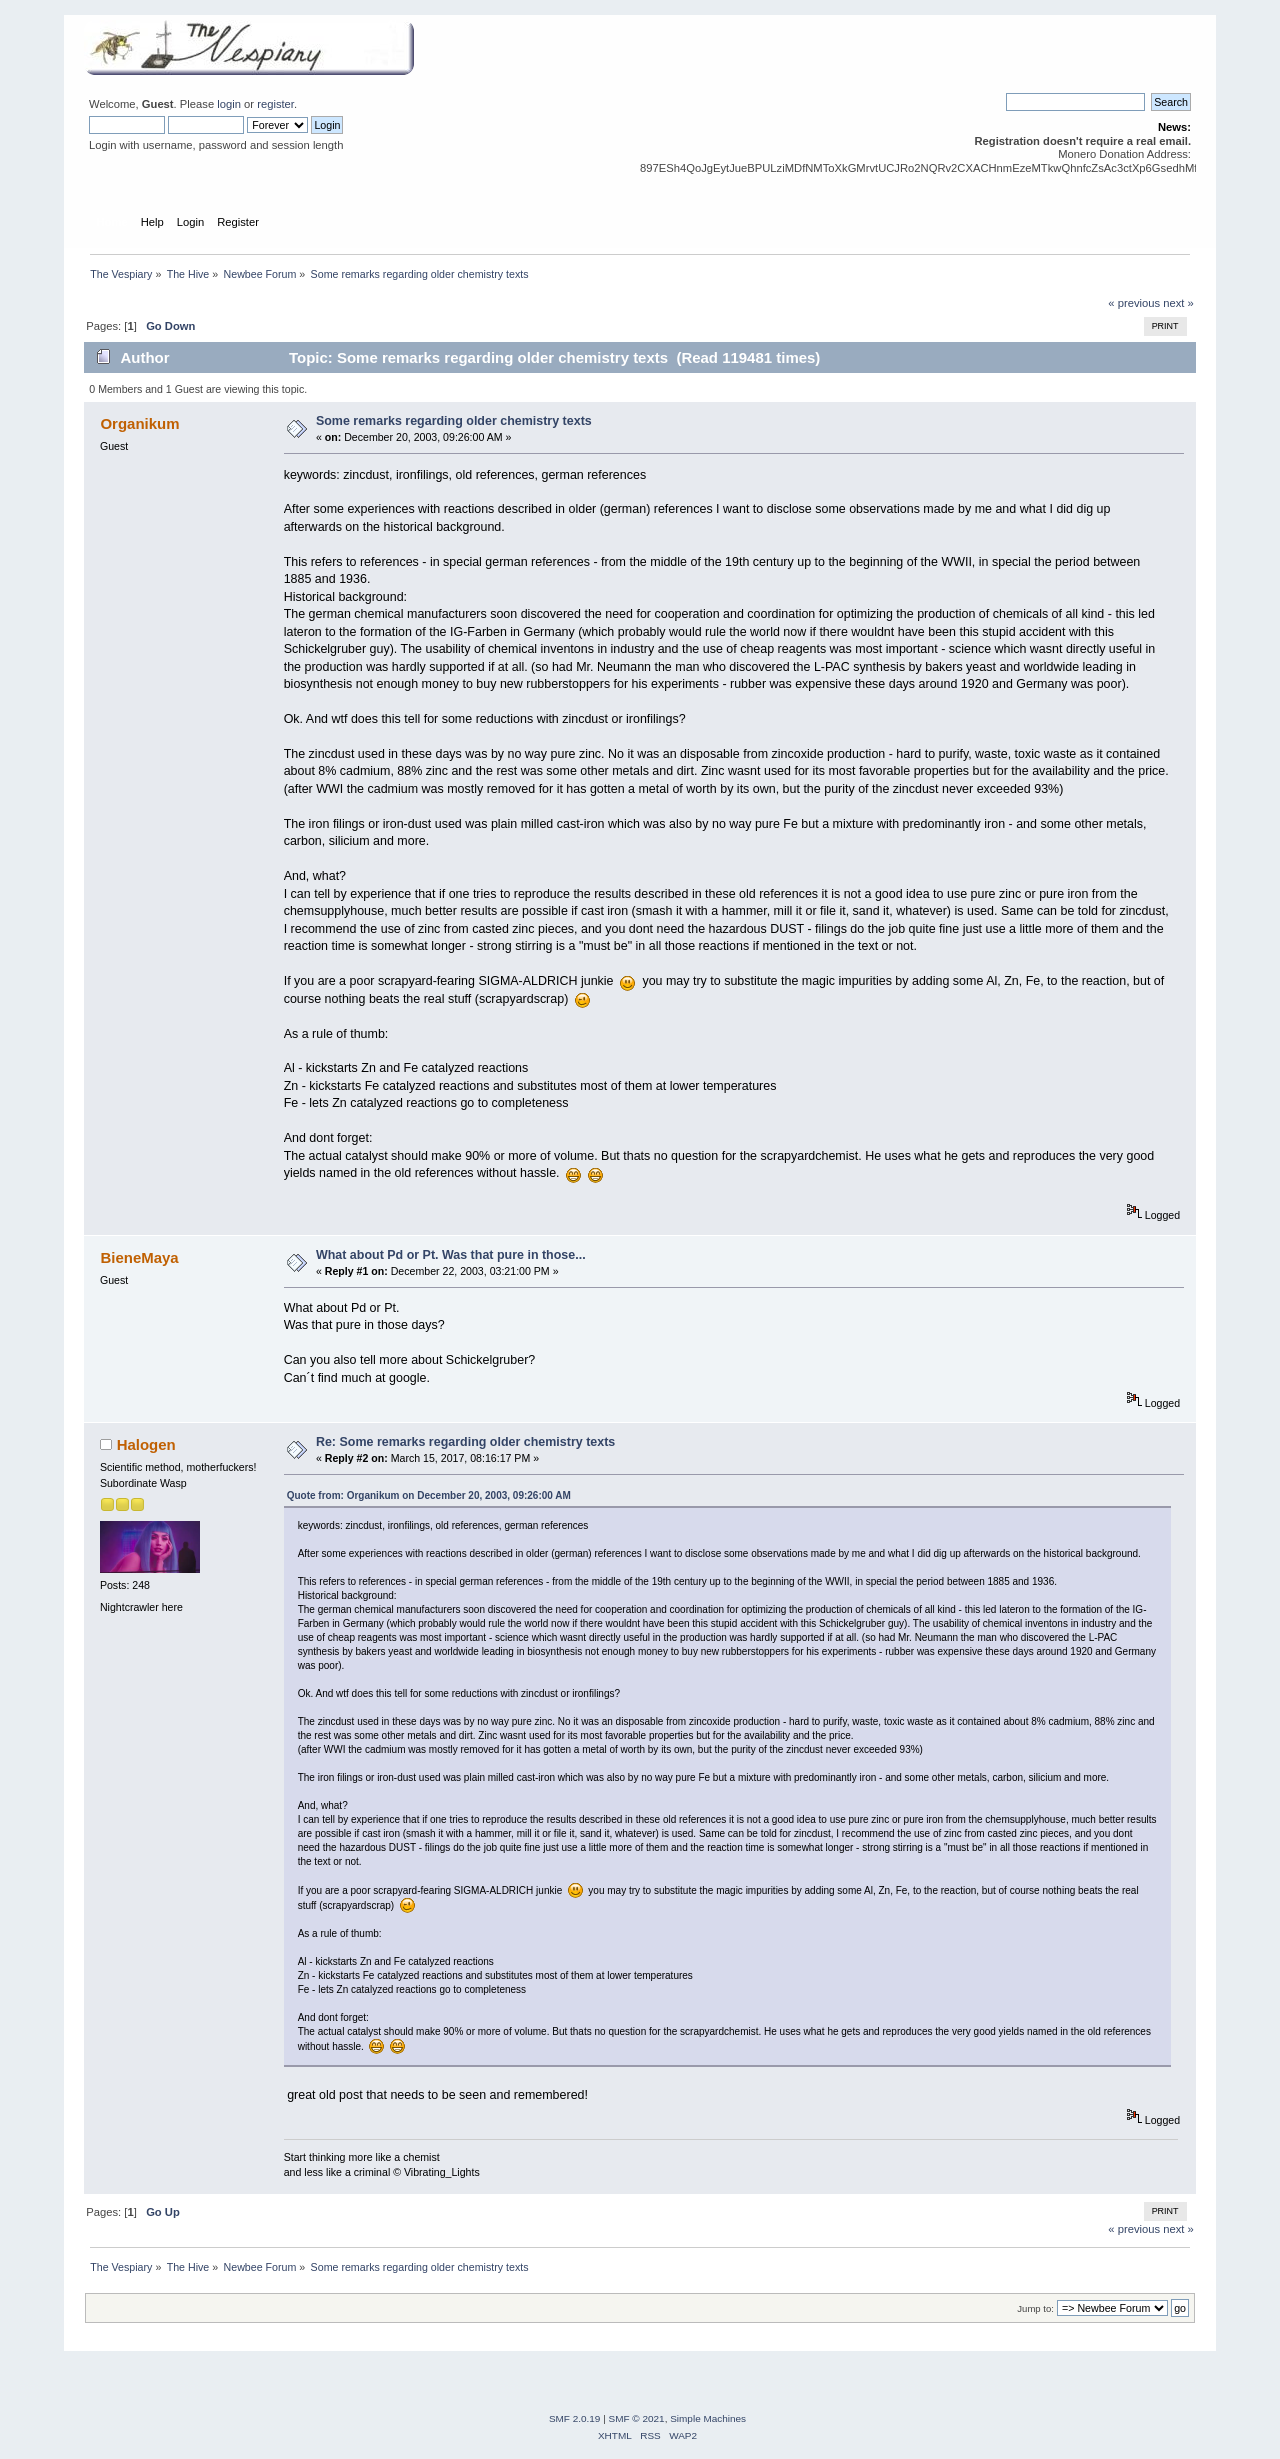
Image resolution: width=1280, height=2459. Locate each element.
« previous (1134, 303)
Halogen (146, 1444)
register (275, 104)
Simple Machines (708, 2418)
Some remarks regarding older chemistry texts (454, 421)
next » (1178, 303)
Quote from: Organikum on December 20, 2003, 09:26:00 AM (429, 1495)
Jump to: (1035, 2308)
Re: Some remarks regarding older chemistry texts (465, 1442)
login (229, 104)
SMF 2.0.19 (575, 2418)
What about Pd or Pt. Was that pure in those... (451, 1255)
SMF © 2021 (637, 2418)
